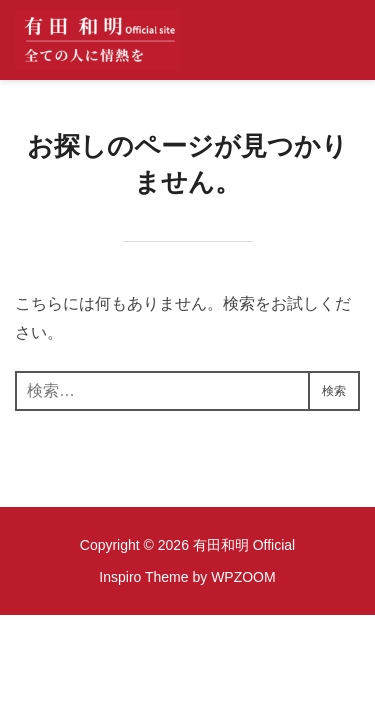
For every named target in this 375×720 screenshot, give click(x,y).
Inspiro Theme (143, 577)
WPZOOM (243, 577)
